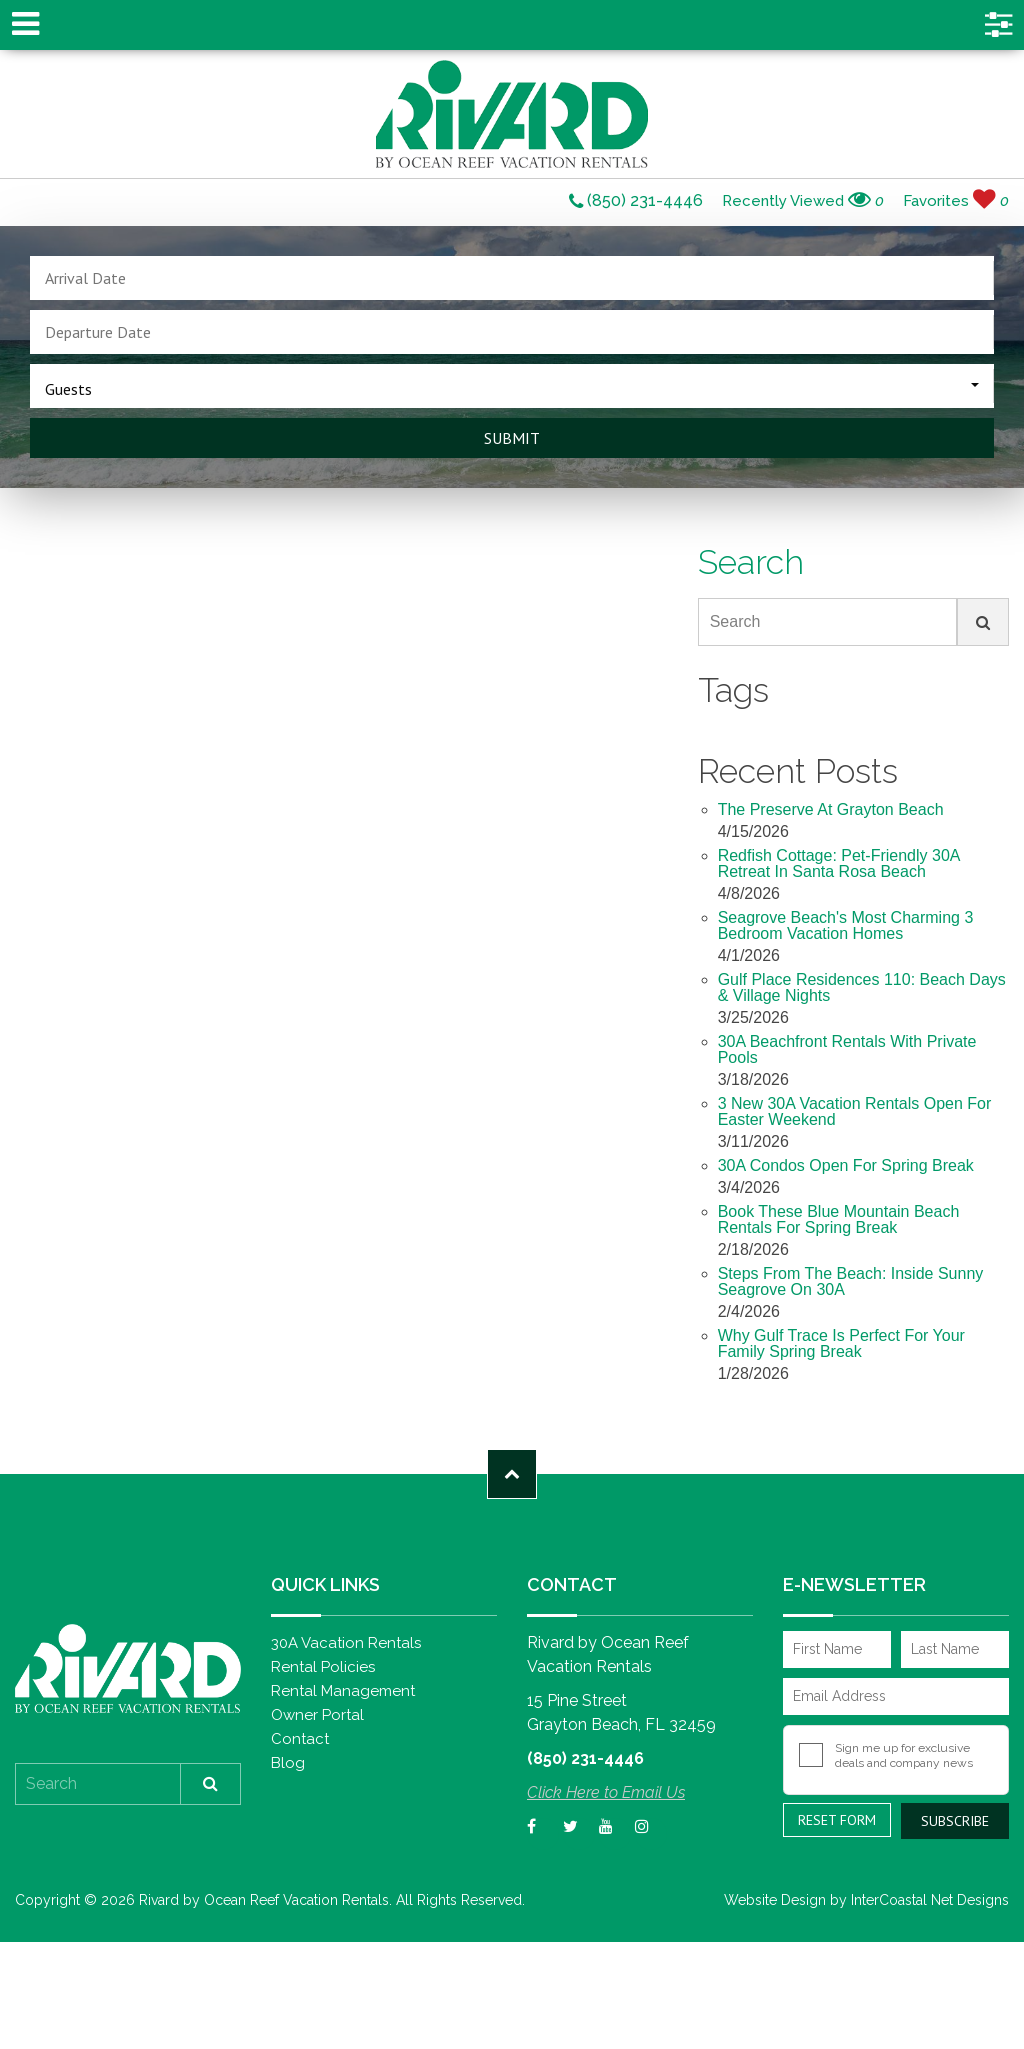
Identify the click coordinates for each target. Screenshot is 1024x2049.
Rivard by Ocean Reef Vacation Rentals (512, 114)
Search (735, 621)
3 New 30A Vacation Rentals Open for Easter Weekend (855, 1112)
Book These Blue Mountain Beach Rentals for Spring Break (839, 1220)
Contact (300, 1739)
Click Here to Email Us (606, 1792)
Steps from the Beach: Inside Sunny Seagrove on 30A (851, 1282)
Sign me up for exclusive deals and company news (904, 1755)
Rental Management (343, 1691)
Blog (288, 1763)
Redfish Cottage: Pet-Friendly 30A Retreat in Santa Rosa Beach (839, 864)
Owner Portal (317, 1715)
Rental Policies (323, 1667)
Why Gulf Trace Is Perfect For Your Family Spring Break (841, 1344)
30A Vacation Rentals (346, 1643)
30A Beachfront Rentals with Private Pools (847, 1050)
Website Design (775, 1900)
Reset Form (837, 1820)
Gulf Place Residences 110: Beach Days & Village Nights (862, 988)
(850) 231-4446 (636, 202)
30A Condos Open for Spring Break (846, 1166)
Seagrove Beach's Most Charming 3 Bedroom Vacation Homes (846, 926)
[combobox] (512, 386)
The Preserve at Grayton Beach (831, 810)
